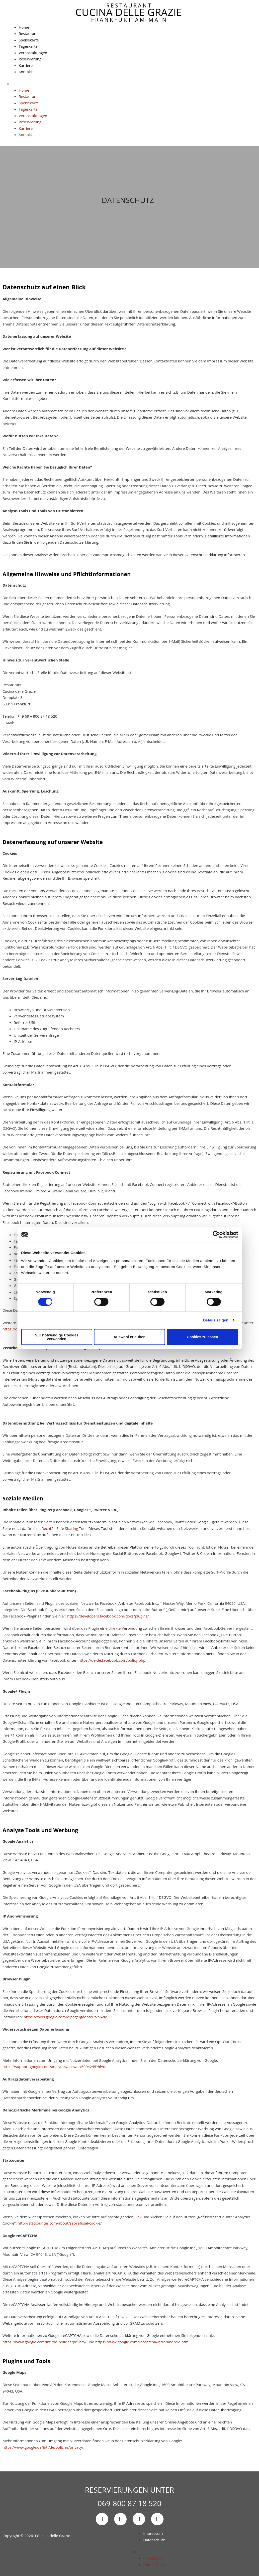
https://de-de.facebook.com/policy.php (112, 1660)
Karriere (26, 65)
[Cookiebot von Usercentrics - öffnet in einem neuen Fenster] (216, 1234)
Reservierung (30, 58)
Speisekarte (29, 39)
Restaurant (28, 33)
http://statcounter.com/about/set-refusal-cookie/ (60, 2223)
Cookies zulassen (202, 1337)
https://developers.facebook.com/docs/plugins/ (108, 1615)
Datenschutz (154, 2539)
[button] (129, 84)
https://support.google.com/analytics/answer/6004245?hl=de (55, 2066)
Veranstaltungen (33, 52)
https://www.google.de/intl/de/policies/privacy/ (43, 2447)
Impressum (153, 2533)
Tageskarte (28, 46)
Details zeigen (215, 1320)
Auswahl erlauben (129, 1337)
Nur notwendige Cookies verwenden (57, 1337)
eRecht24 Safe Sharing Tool (63, 1528)
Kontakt (25, 71)
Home (24, 27)
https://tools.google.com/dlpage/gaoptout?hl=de (66, 2016)
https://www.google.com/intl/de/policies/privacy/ (44, 2341)
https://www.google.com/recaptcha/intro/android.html (143, 2341)
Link (138, 2216)
